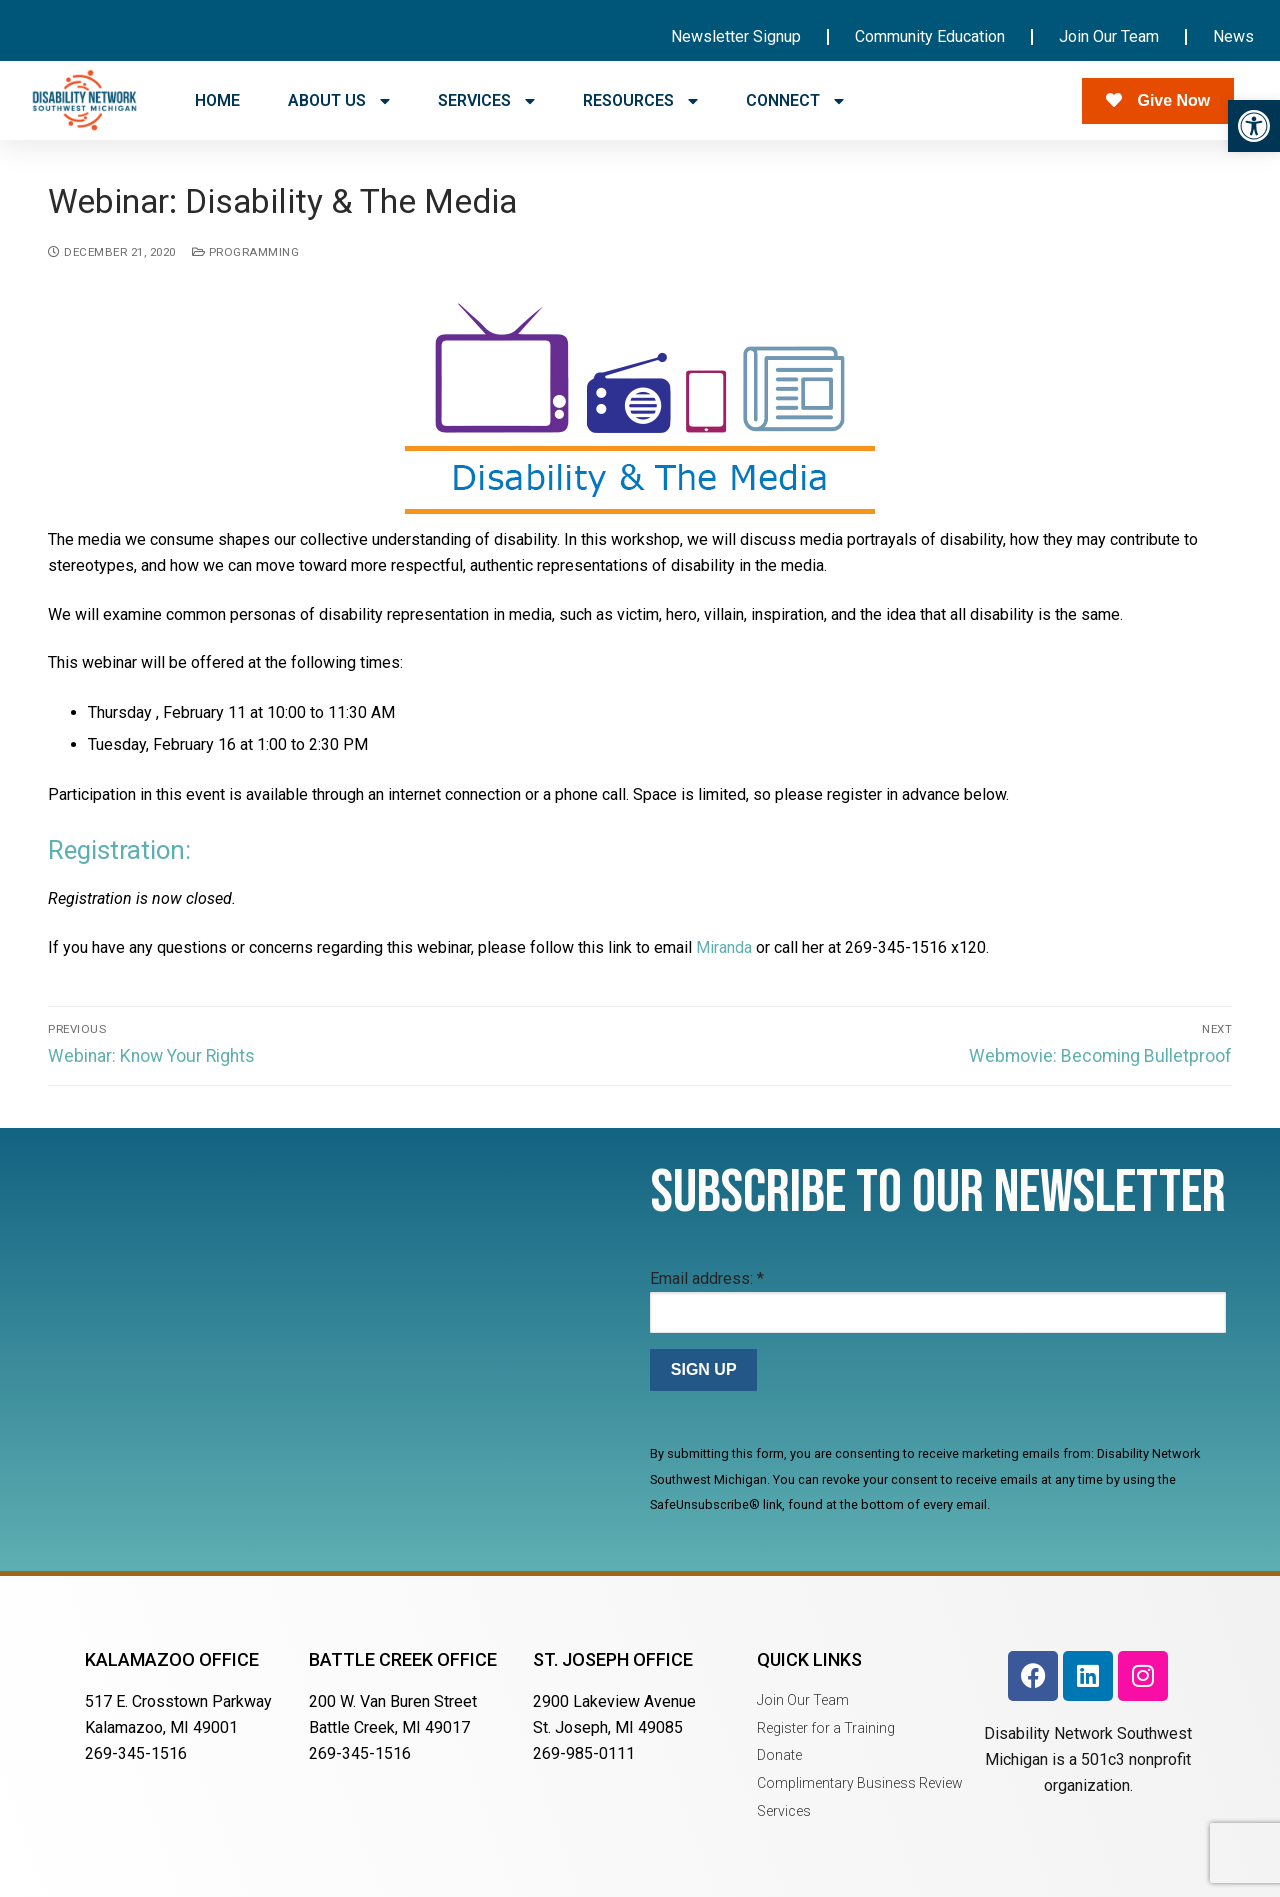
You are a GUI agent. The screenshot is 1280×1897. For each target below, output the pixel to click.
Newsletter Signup (736, 36)
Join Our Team (1109, 36)
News (1233, 36)
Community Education (930, 36)
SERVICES (486, 101)
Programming (246, 252)
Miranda (724, 947)
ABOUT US (339, 101)
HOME (217, 100)
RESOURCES (640, 101)
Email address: (707, 1278)
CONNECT (795, 101)
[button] (1254, 126)
